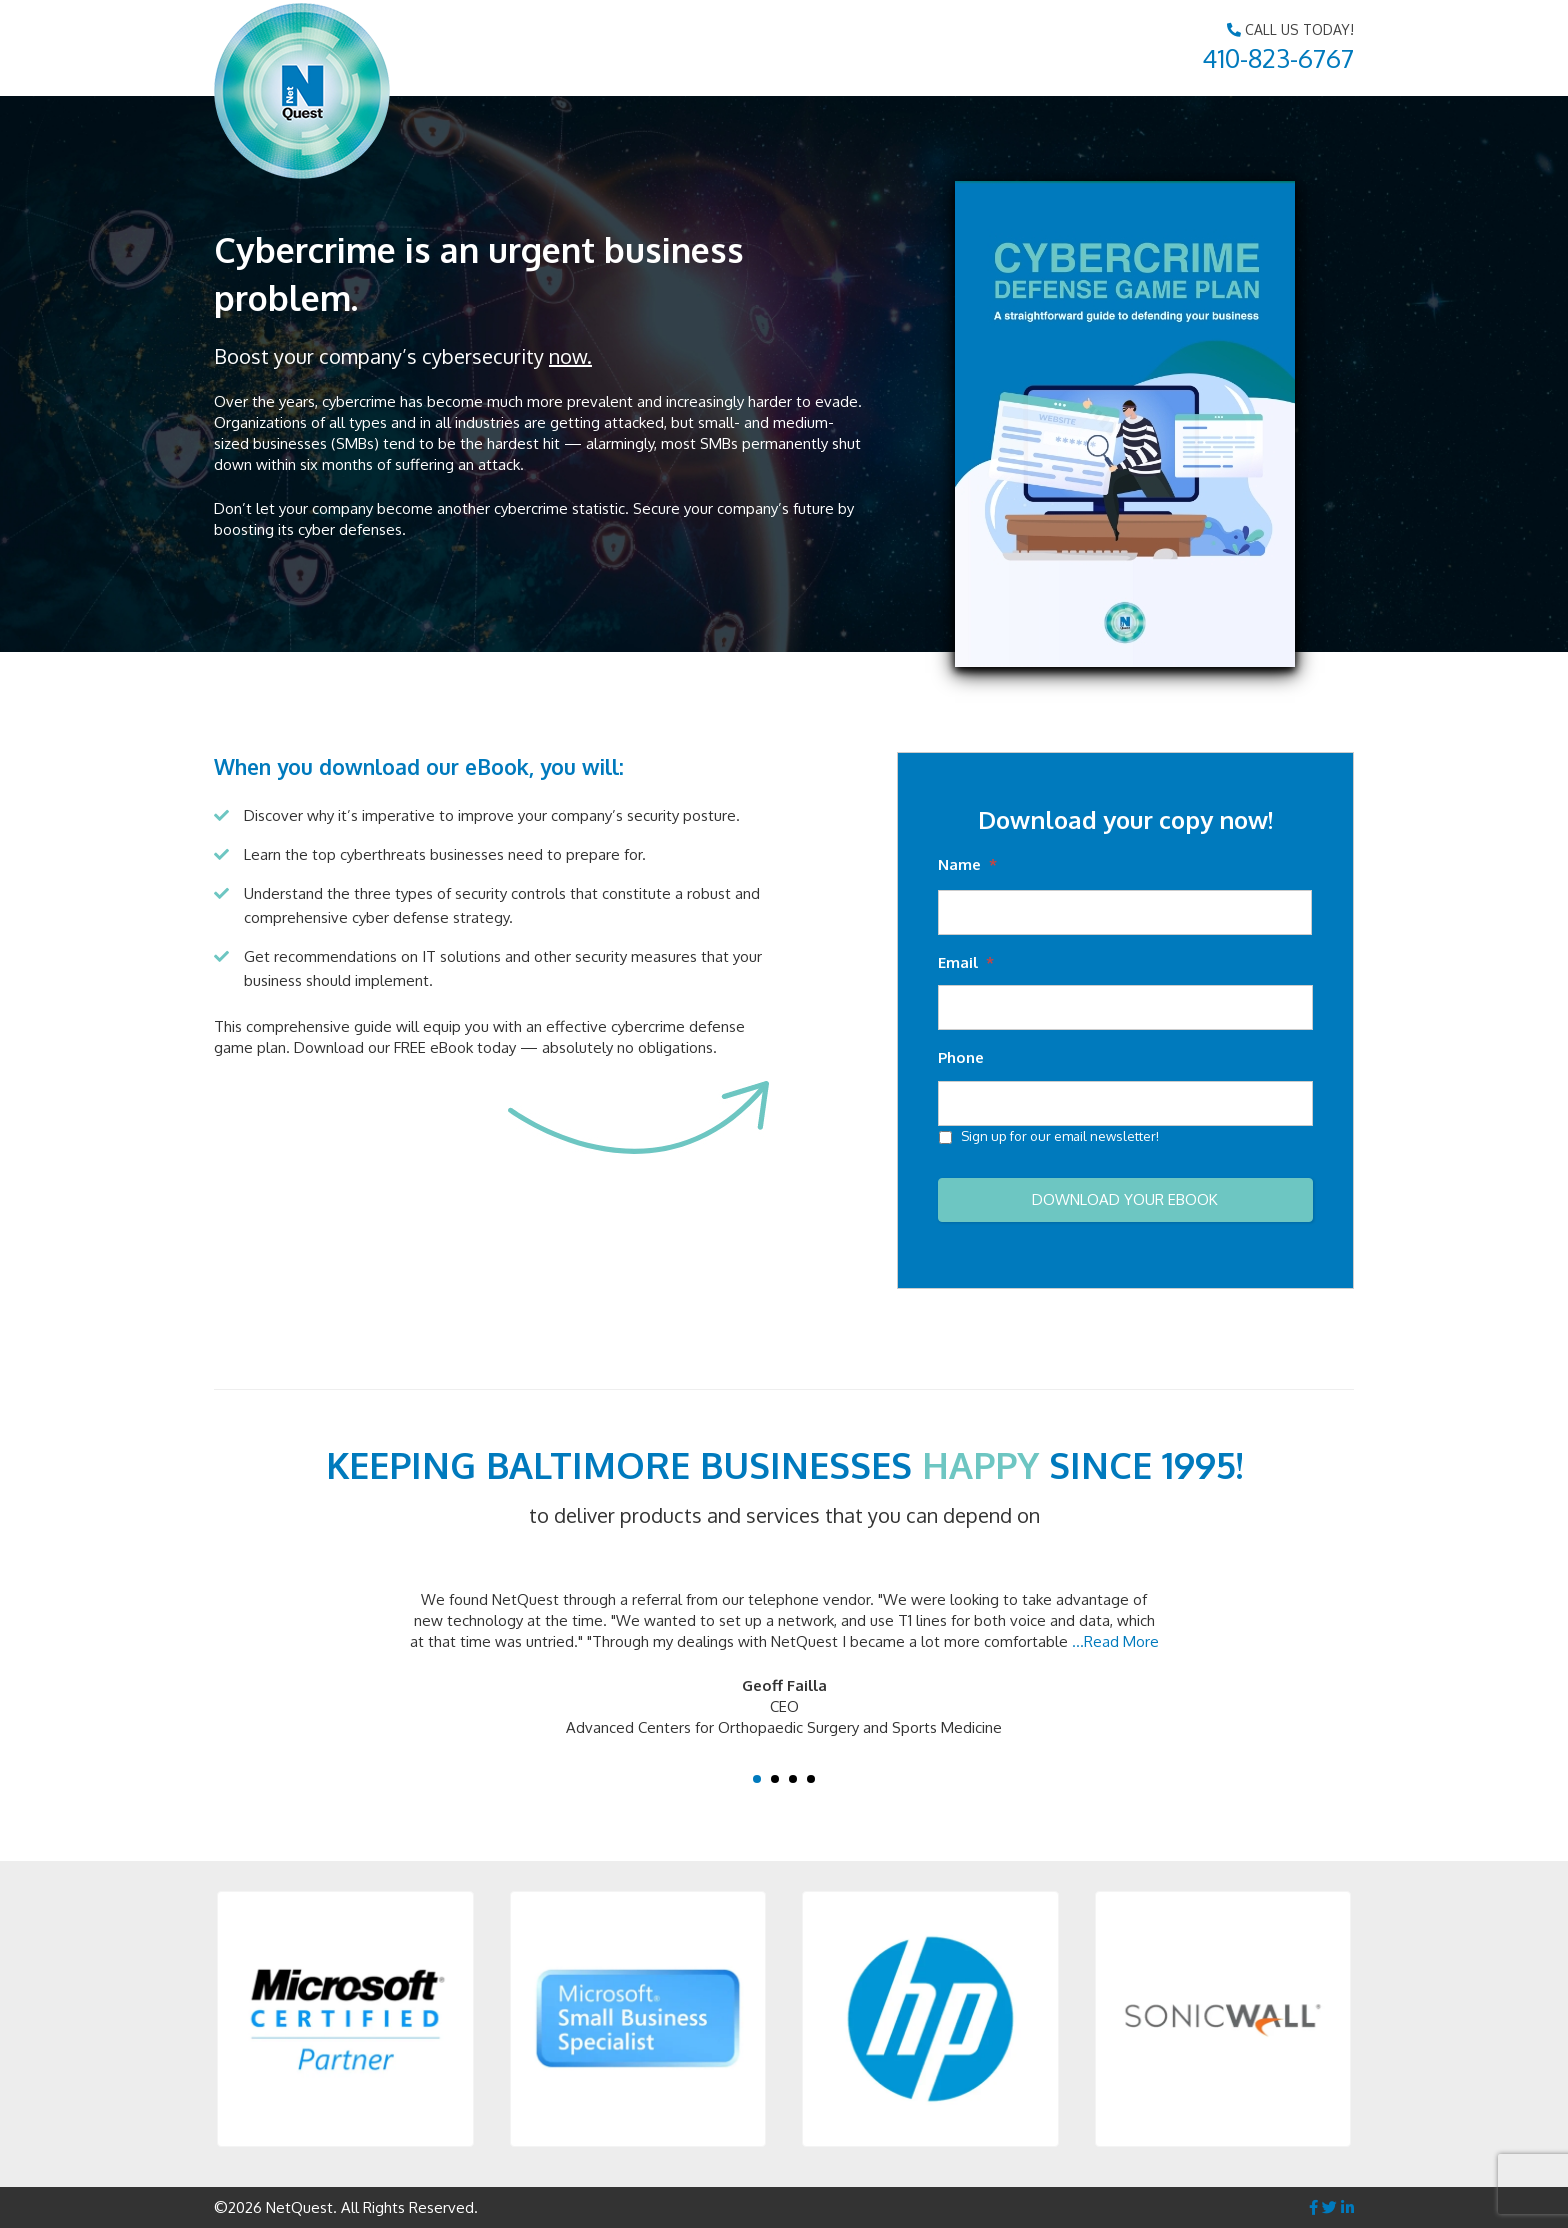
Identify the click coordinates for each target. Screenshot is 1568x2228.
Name (967, 864)
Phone (961, 1057)
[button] (345, 2019)
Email (966, 962)
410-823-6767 (1278, 57)
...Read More (1115, 1641)
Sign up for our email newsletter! (1060, 1136)
